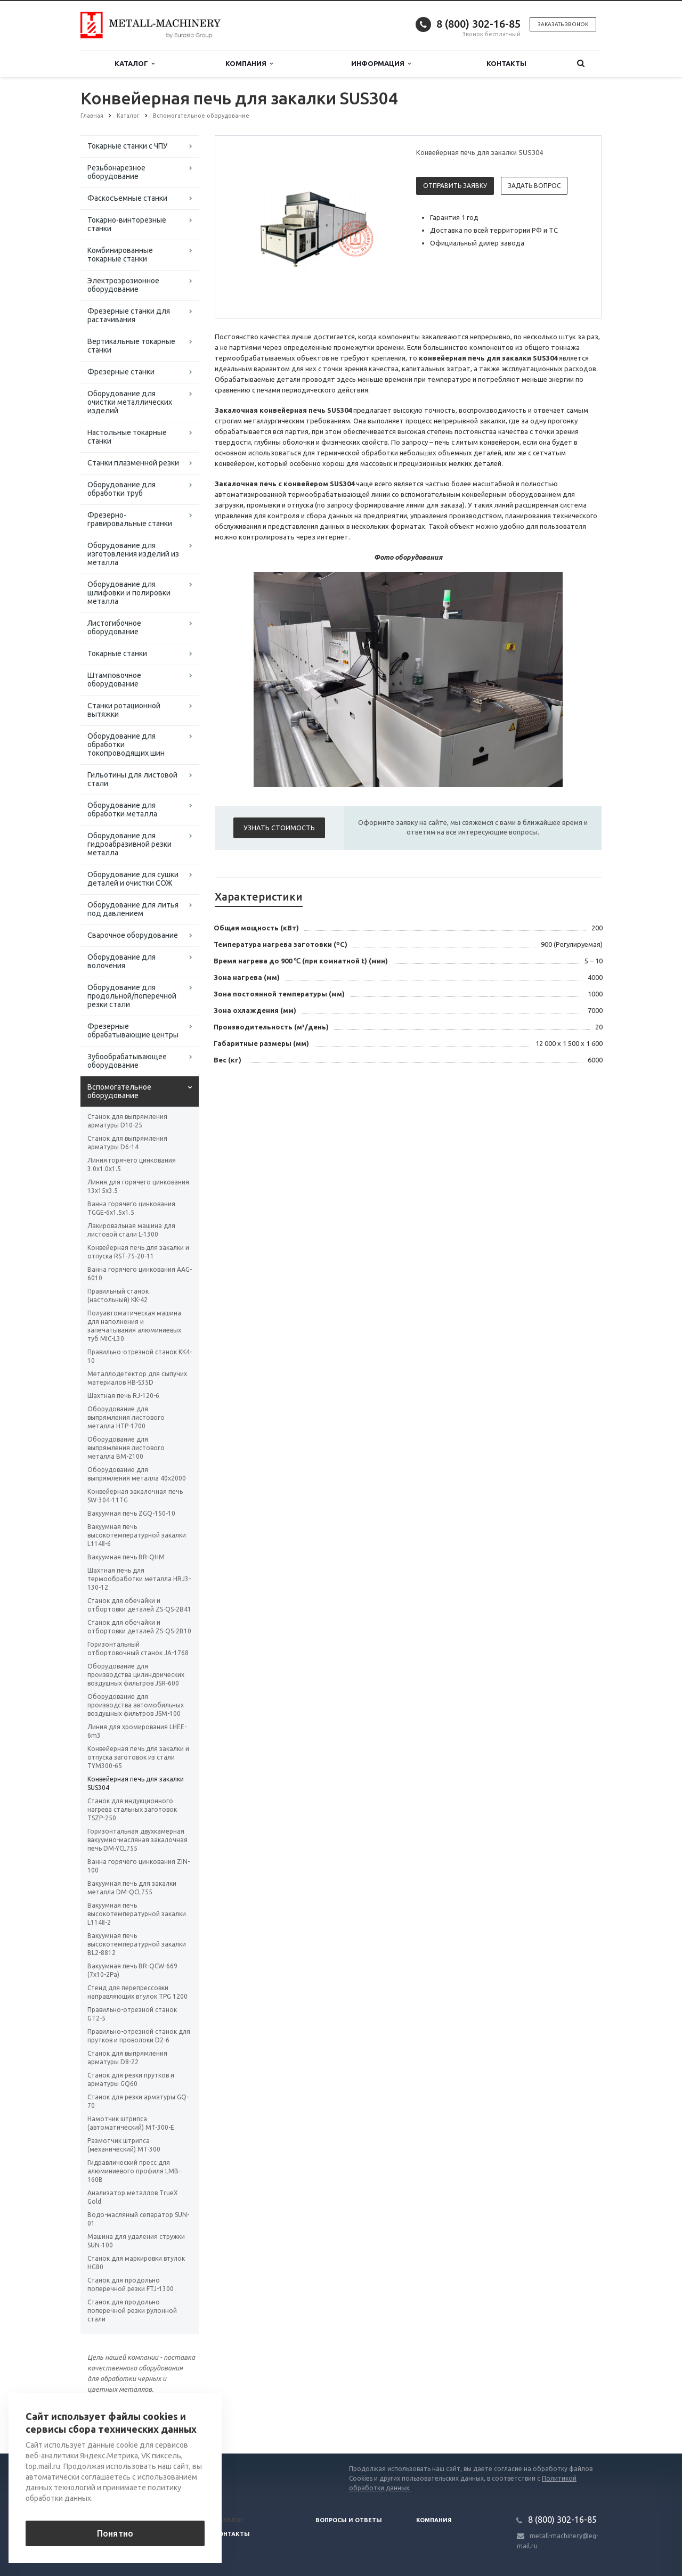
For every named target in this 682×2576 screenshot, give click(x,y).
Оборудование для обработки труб (121, 488)
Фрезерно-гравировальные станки (129, 519)
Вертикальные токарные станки (131, 345)
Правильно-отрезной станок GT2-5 (132, 2014)
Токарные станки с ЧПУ (127, 146)
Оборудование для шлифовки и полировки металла (128, 593)
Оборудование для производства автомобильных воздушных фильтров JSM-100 (135, 1705)
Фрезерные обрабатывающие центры (132, 1030)
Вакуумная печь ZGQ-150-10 (131, 1513)
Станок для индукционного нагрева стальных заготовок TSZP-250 (132, 1809)
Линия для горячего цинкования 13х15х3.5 (138, 1186)
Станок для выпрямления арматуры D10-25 (127, 1120)
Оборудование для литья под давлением (132, 909)
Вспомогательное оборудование (119, 1091)
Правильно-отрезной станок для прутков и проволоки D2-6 (138, 2035)
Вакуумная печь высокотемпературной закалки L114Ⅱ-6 (136, 1535)
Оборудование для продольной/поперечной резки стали (131, 996)
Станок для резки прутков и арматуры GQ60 (130, 2079)
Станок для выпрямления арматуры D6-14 (127, 1142)
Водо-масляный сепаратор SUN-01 (138, 2219)
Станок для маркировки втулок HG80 (136, 2262)
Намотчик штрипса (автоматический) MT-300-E (130, 2123)
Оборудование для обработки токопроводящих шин (126, 744)
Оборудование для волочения (121, 961)
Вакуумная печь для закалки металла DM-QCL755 (131, 1887)
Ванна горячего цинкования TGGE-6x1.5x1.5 (131, 1208)
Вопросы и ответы (348, 2520)
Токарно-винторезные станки (126, 224)
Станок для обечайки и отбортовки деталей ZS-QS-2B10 (139, 1626)
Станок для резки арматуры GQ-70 (138, 2101)
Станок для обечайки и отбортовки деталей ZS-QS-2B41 (139, 1605)
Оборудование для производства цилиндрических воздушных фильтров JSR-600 (135, 1675)
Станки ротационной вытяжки (123, 709)
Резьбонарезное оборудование (116, 172)
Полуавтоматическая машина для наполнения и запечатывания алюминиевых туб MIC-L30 (134, 1326)
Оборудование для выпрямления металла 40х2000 (136, 1474)
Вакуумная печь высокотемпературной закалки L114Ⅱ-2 (136, 1914)
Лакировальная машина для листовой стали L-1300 (131, 1230)
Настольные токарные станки (127, 436)
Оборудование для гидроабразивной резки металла (129, 844)
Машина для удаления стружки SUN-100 (136, 2240)
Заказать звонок (563, 24)
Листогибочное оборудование (114, 627)
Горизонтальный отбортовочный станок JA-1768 (138, 1648)
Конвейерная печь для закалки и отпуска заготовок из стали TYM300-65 (138, 1757)
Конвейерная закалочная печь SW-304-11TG (135, 1495)
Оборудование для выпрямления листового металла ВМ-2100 (126, 1448)
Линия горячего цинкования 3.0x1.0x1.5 (131, 1164)
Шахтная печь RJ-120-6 (123, 1395)
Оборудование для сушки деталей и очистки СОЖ (132, 878)
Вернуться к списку (114, 2419)
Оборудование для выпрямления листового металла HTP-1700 (126, 1417)
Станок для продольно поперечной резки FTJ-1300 (130, 2284)
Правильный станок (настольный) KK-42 (118, 1295)
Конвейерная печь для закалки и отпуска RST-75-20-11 (138, 1252)
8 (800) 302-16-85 (478, 24)
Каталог (135, 64)
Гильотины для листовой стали (132, 779)
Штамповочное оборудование (114, 679)
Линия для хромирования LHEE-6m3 (136, 1731)
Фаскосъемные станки (127, 198)
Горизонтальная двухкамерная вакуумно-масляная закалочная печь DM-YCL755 (137, 1840)
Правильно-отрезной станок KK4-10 (139, 1356)
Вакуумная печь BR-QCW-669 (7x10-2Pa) (132, 1970)
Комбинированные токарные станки (120, 254)
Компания (249, 64)
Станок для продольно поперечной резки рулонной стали (132, 2311)
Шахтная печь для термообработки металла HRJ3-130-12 (139, 1579)
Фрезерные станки (121, 371)
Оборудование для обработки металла (122, 809)
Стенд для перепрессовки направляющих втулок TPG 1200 (137, 1992)
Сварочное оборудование (132, 935)
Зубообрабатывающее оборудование (127, 1060)
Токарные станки (117, 653)
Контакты (506, 63)
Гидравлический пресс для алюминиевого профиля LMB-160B (134, 2171)
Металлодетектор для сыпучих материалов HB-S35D (137, 1378)
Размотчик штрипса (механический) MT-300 (123, 2145)
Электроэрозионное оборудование (123, 284)
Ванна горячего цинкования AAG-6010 (139, 1273)
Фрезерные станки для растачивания (128, 315)
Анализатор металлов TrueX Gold (132, 2197)
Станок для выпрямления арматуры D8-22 (127, 2057)
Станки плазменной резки (133, 463)
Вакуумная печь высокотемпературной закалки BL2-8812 (136, 1944)
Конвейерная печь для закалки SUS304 (135, 1783)
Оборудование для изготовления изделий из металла (133, 554)
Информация (381, 64)
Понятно (115, 2533)
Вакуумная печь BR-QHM (126, 1556)
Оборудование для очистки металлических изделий (129, 402)
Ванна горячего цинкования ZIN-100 (138, 1866)
